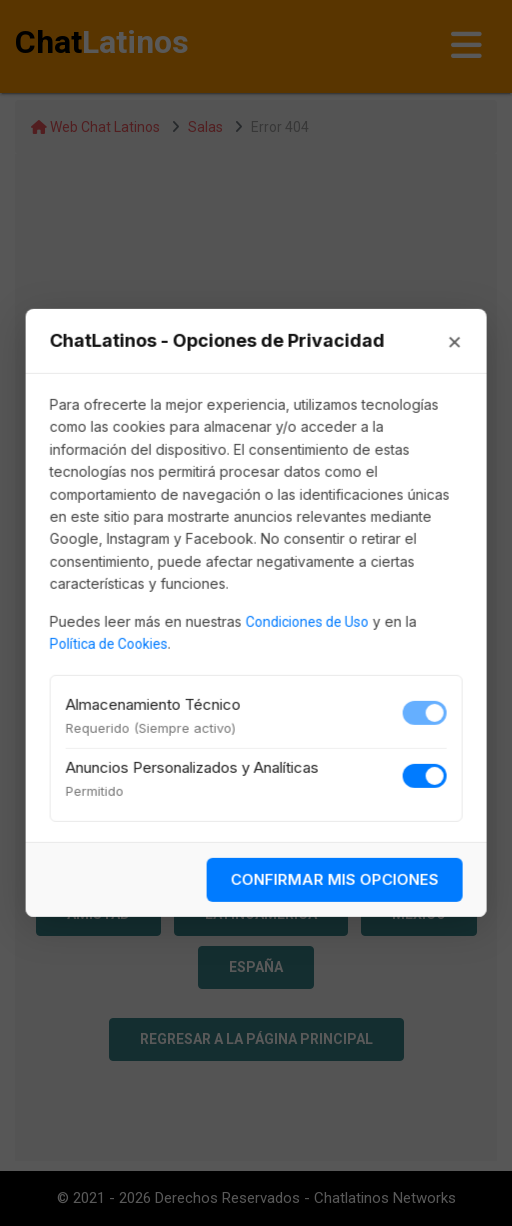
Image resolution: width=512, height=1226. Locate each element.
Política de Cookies (109, 644)
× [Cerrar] (454, 341)
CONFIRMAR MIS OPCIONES (334, 879)
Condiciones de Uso (307, 621)
